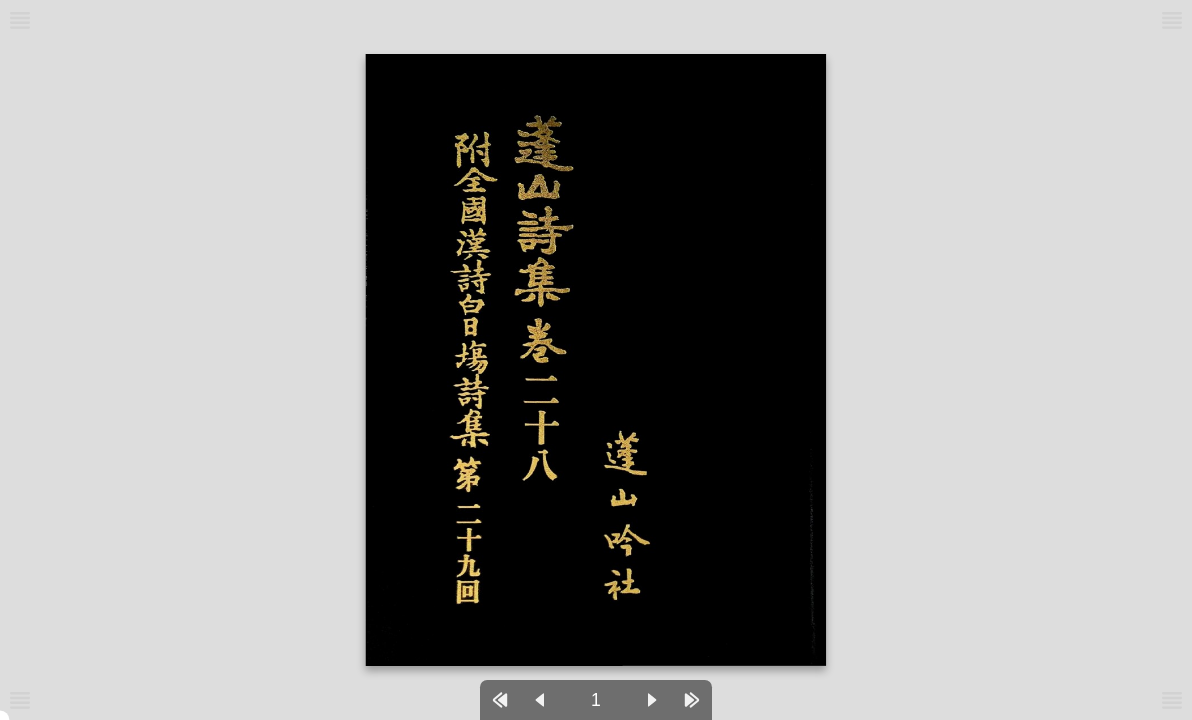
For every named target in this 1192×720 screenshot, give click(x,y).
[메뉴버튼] (20, 700)
